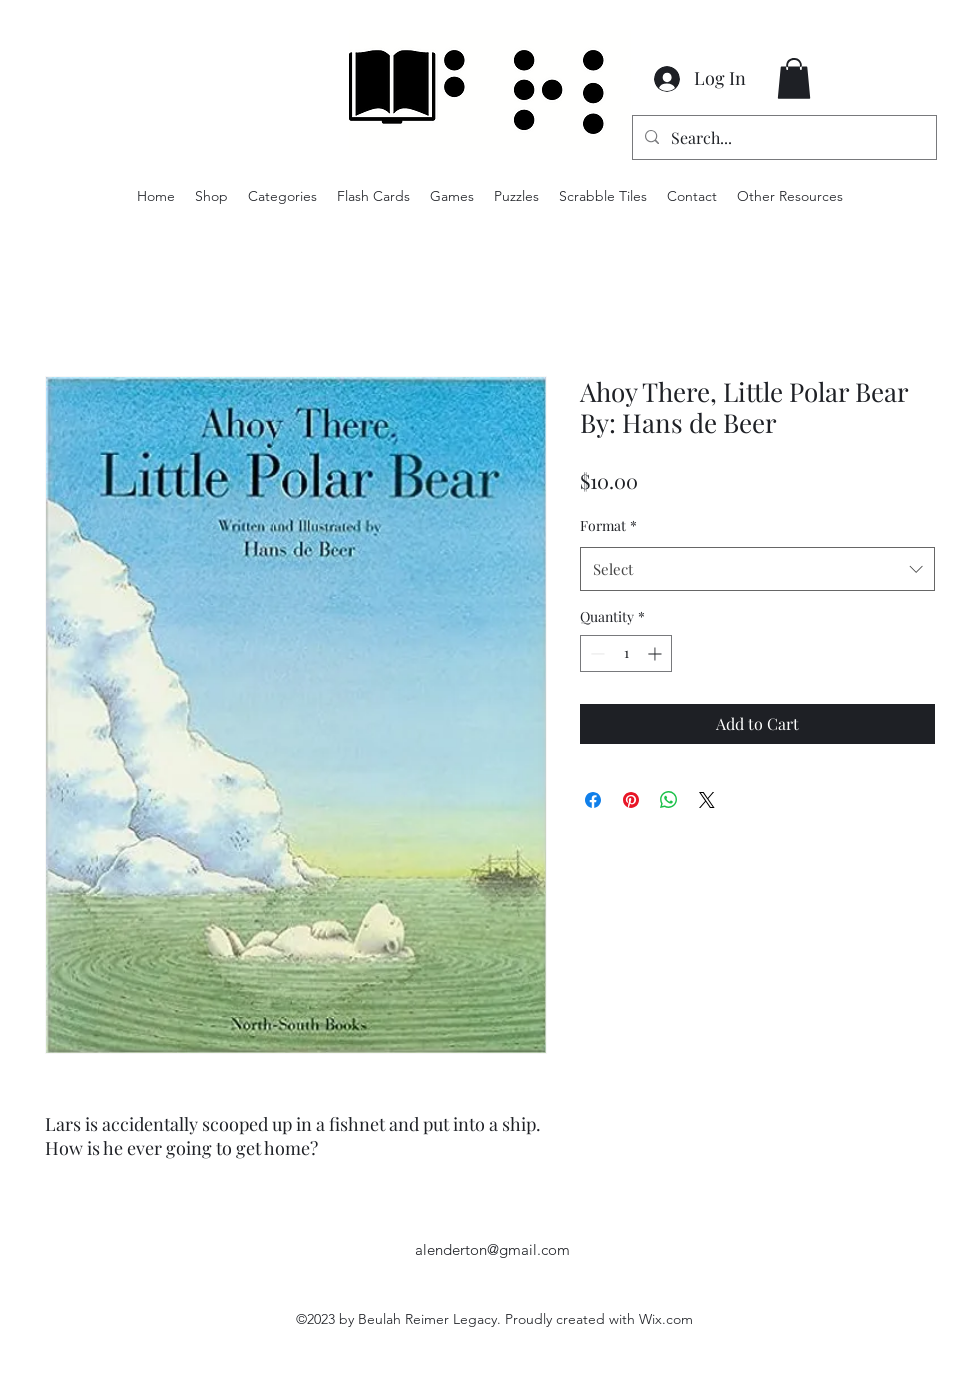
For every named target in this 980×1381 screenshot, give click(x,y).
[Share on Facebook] (593, 800)
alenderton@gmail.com (492, 1249)
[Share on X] (707, 800)
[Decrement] (595, 653)
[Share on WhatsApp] (669, 800)
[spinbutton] (626, 653)
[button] (794, 78)
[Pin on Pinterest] (631, 800)
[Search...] (782, 138)
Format (608, 525)
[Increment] (656, 653)
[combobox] (757, 569)
